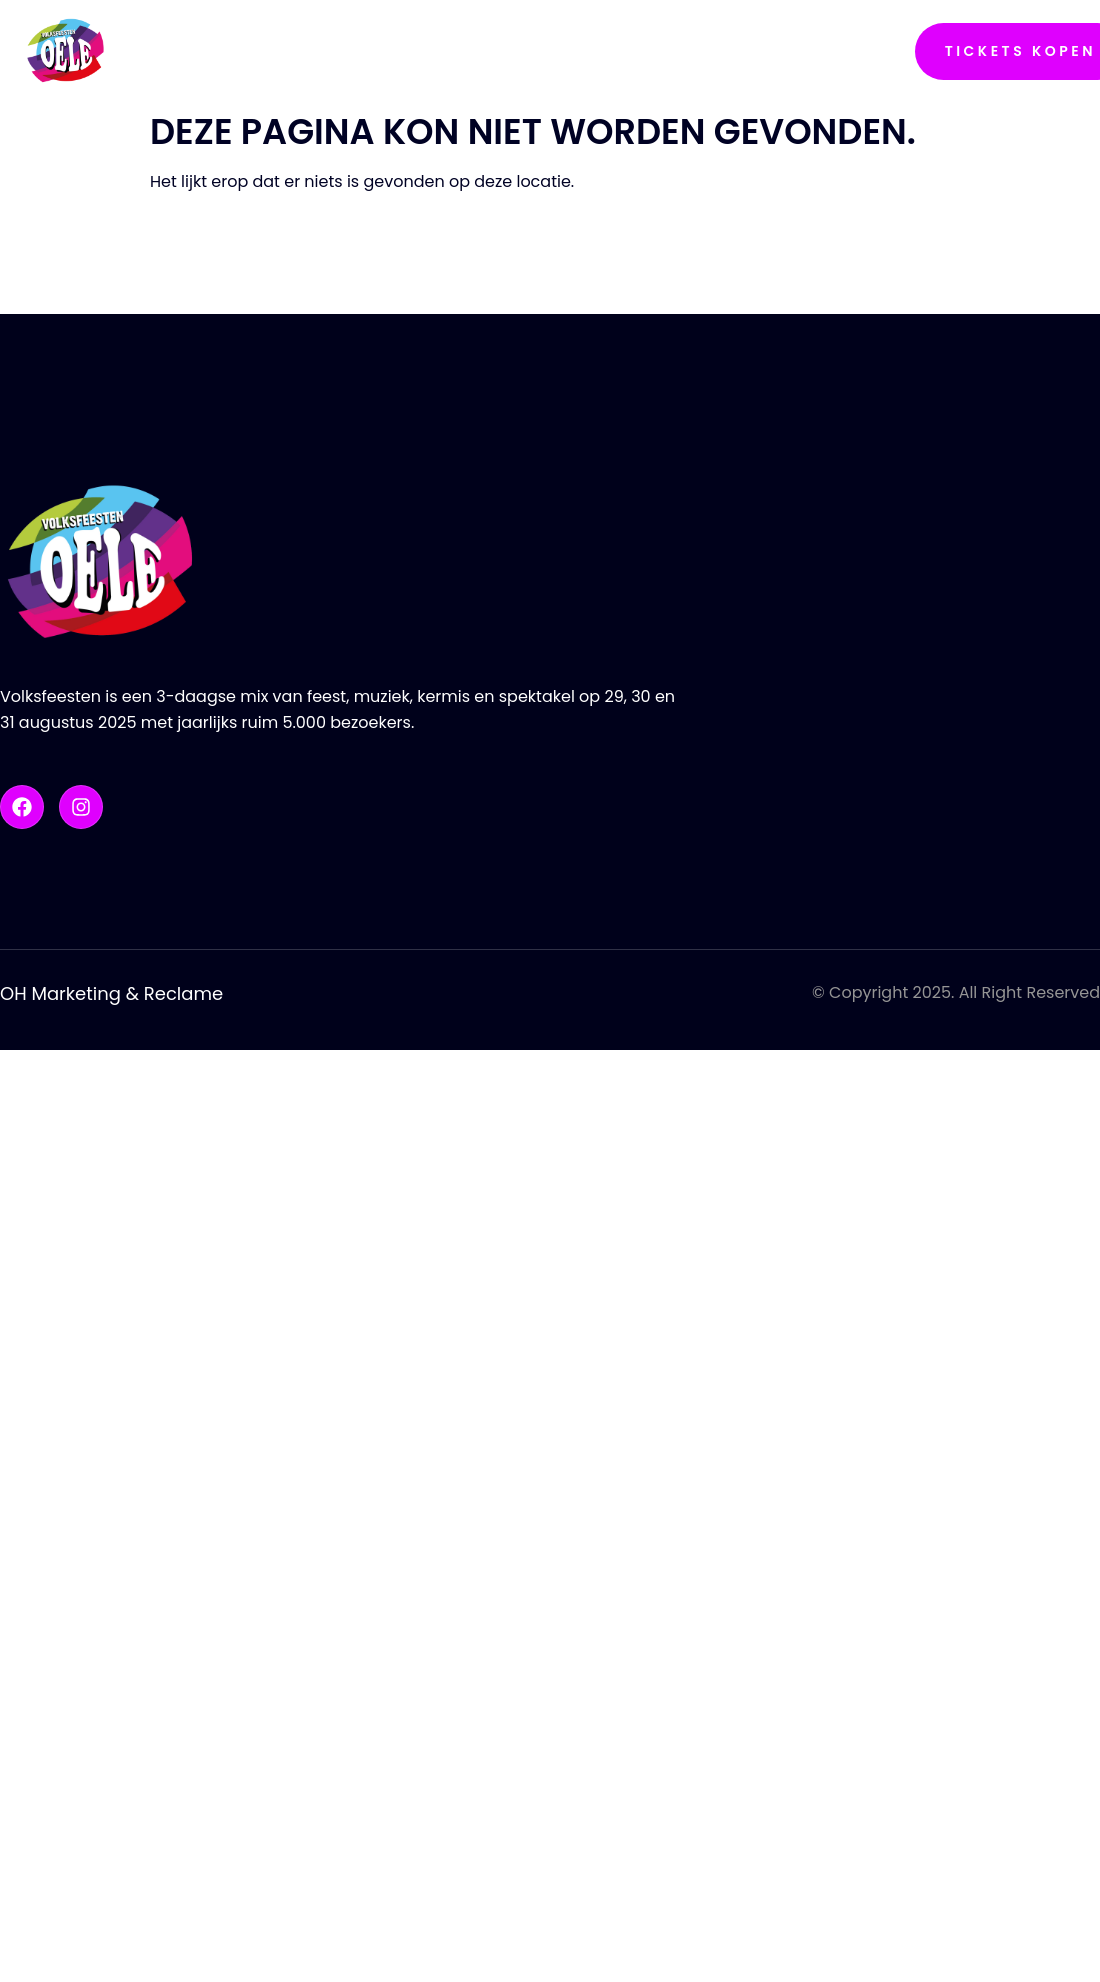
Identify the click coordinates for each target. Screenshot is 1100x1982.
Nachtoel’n (194, 51)
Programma (358, 51)
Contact (866, 51)
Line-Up (487, 51)
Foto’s (589, 51)
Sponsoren (722, 51)
